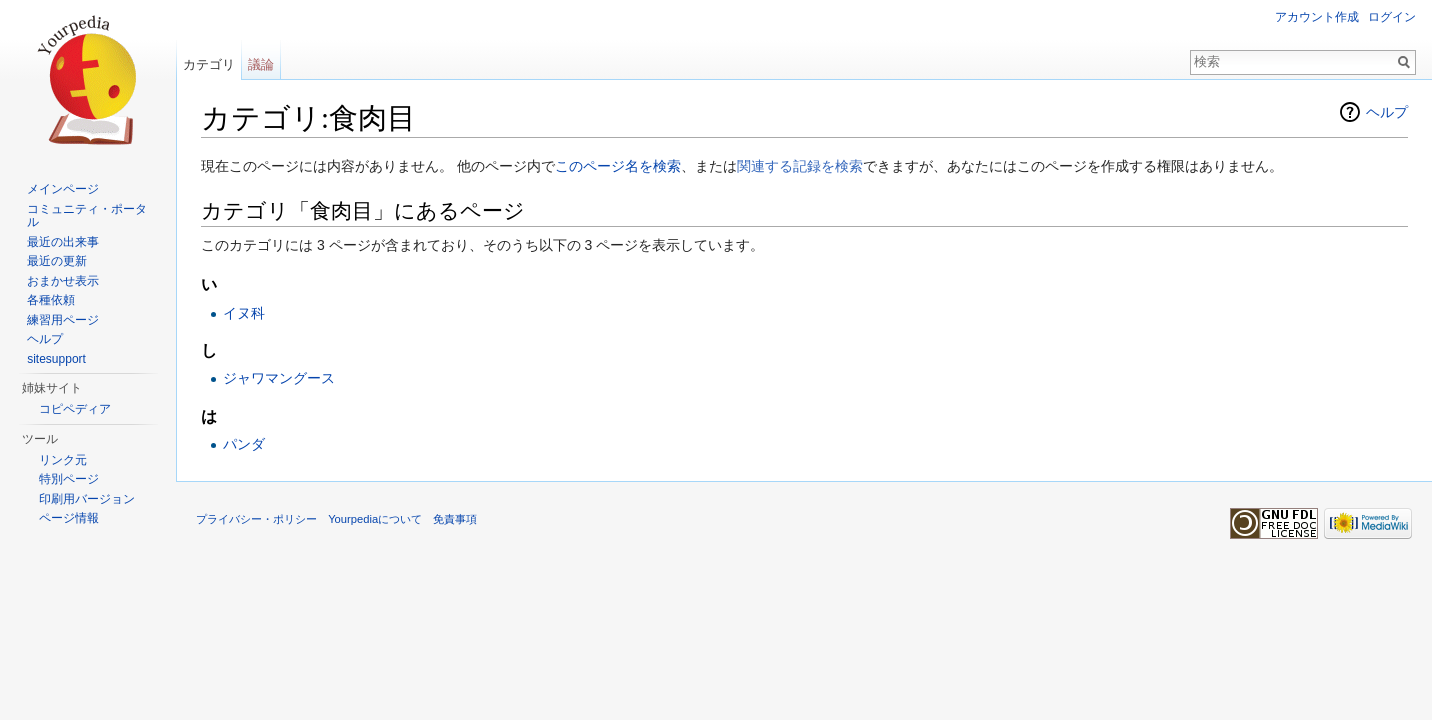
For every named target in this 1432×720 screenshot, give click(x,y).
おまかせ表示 (63, 281)
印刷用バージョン (87, 499)
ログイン (1392, 17)
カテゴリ (209, 64)
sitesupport (56, 359)
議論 (261, 64)
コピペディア (75, 409)
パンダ (244, 444)
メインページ (63, 189)
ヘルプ (1387, 112)
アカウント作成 (1317, 17)
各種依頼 (51, 300)
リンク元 (63, 460)
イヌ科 (244, 313)
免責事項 (455, 519)
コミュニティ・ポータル (87, 216)
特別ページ (69, 479)
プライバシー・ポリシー (256, 519)
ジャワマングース (279, 378)
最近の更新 (57, 261)
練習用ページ (63, 320)
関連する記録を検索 (800, 166)
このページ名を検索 (618, 166)
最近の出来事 (63, 242)
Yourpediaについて (375, 519)
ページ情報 (69, 518)
